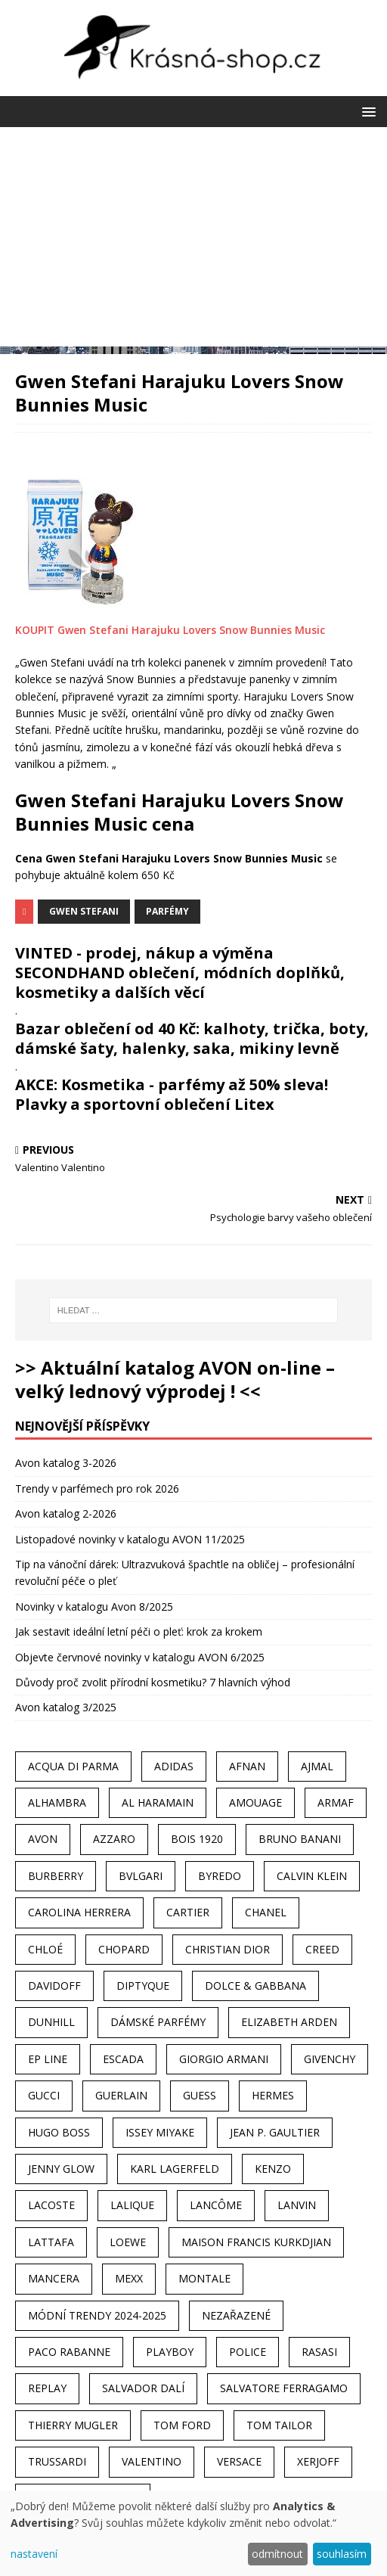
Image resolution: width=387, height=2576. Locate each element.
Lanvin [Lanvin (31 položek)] (296, 2205)
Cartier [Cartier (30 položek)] (187, 1912)
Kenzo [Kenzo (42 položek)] (273, 2168)
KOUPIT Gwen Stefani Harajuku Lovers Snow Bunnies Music (170, 630)
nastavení (34, 2553)
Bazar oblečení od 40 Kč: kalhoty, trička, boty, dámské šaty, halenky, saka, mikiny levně (192, 1038)
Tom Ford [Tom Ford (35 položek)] (182, 2425)
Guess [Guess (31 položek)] (199, 2095)
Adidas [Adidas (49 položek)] (174, 1766)
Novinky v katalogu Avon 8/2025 (94, 1606)
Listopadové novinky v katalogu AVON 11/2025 (130, 1539)
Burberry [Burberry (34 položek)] (55, 1876)
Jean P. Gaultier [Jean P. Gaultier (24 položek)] (275, 2132)
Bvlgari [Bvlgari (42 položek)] (141, 1876)
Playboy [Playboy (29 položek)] (170, 2352)
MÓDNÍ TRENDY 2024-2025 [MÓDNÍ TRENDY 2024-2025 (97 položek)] (97, 2315)
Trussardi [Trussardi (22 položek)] (57, 2461)
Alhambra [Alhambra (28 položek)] (57, 1802)
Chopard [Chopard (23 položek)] (124, 1949)
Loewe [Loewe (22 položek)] (128, 2242)
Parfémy (167, 911)
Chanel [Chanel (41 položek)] (265, 1912)
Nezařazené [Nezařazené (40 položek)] (236, 2315)
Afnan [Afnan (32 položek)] (247, 1766)
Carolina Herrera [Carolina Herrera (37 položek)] (79, 1912)
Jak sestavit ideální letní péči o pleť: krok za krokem (138, 1631)
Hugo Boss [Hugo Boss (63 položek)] (59, 2132)
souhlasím (342, 2553)
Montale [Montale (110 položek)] (204, 2278)
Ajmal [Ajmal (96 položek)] (317, 1766)
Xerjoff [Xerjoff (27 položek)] (318, 2461)
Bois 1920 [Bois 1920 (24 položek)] (197, 1839)
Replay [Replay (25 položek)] (47, 2388)
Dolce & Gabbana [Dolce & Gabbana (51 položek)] (255, 1985)
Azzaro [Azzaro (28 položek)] (114, 1839)
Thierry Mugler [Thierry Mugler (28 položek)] (73, 2425)
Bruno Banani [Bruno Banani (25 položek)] (300, 1839)
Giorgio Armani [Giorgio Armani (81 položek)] (223, 2059)
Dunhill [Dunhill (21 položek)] (51, 2022)
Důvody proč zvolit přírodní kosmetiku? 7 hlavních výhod (152, 1682)
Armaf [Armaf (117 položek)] (335, 1802)
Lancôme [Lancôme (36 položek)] (216, 2205)
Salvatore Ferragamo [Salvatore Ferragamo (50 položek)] (284, 2388)
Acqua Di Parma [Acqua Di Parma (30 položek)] (73, 1766)
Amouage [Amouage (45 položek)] (255, 1802)
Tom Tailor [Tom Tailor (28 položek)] (279, 2425)
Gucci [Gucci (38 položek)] (44, 2095)
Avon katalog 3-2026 (65, 1463)
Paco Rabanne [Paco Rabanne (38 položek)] (69, 2352)
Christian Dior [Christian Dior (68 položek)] (227, 1949)
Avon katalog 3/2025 (65, 1707)
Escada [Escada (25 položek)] (123, 2059)
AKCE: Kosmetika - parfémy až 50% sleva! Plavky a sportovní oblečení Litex (171, 1094)
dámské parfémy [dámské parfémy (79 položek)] (158, 2022)
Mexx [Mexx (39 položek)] (129, 2278)
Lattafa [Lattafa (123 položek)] (51, 2242)
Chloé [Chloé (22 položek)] (45, 1949)
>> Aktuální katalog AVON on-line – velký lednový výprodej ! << (175, 1379)
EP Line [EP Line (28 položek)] (47, 2059)
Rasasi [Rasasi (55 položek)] (319, 2352)
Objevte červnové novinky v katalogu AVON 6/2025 (140, 1657)
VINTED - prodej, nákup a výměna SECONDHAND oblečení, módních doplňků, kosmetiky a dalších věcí (180, 972)
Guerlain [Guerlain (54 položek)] (121, 2095)
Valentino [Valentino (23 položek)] (151, 2461)
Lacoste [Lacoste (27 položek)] (51, 2205)
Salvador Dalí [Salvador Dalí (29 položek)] (143, 2388)
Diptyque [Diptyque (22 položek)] (142, 1985)
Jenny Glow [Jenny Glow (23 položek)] (61, 2168)
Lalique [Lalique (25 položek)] (132, 2205)
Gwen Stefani (84, 911)
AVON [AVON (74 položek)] (42, 1839)
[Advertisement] (193, 240)
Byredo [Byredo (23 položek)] (219, 1876)
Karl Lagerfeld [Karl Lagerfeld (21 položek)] (174, 2168)
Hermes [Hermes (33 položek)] (273, 2095)
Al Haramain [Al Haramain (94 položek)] (158, 1802)
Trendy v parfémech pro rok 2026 (97, 1488)
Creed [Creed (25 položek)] (322, 1949)
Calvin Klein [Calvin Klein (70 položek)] (312, 1876)
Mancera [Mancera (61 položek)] (53, 2278)
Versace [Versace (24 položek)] (239, 2461)
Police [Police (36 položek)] (247, 2352)
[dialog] (193, 2533)
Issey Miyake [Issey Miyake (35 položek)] (159, 2132)
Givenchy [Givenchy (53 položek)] (329, 2059)
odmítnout (277, 2553)
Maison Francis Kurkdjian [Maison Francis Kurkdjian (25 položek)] (256, 2242)
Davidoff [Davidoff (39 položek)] (54, 1985)
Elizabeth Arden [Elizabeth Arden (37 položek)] (289, 2022)
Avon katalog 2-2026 (65, 1513)
